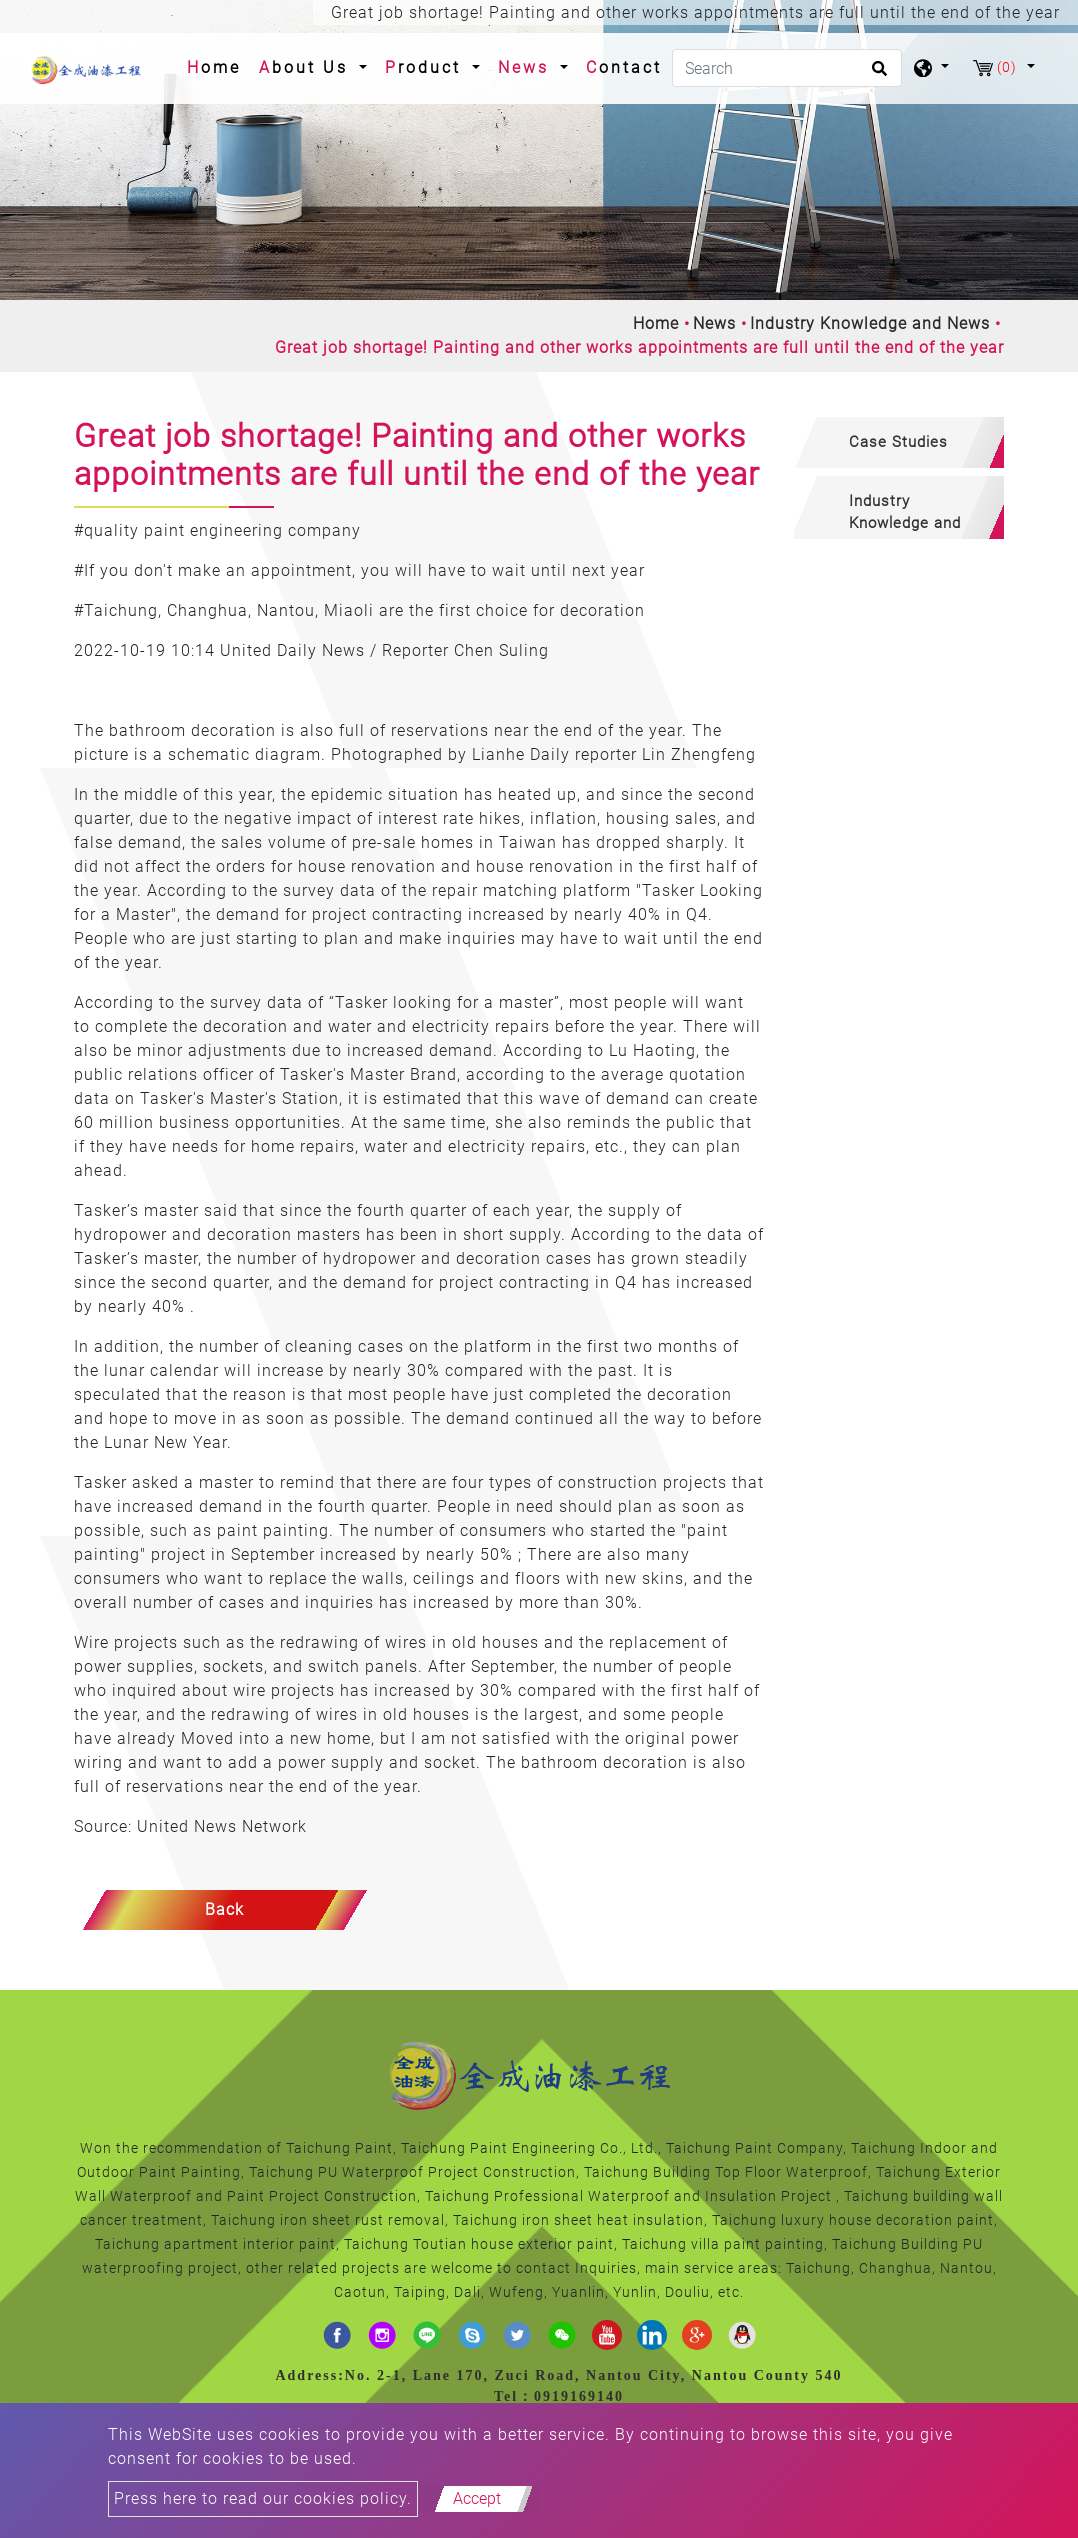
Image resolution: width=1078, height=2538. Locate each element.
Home (218, 66)
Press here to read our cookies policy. (263, 2498)
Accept (477, 2498)
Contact (624, 67)
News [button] (527, 67)
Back (224, 1909)
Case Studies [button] (898, 442)
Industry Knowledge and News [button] (905, 515)
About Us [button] (307, 67)
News (714, 323)
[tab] (899, 442)
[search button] (876, 75)
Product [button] (426, 67)
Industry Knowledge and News (870, 323)
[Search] (787, 68)
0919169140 (579, 2396)
